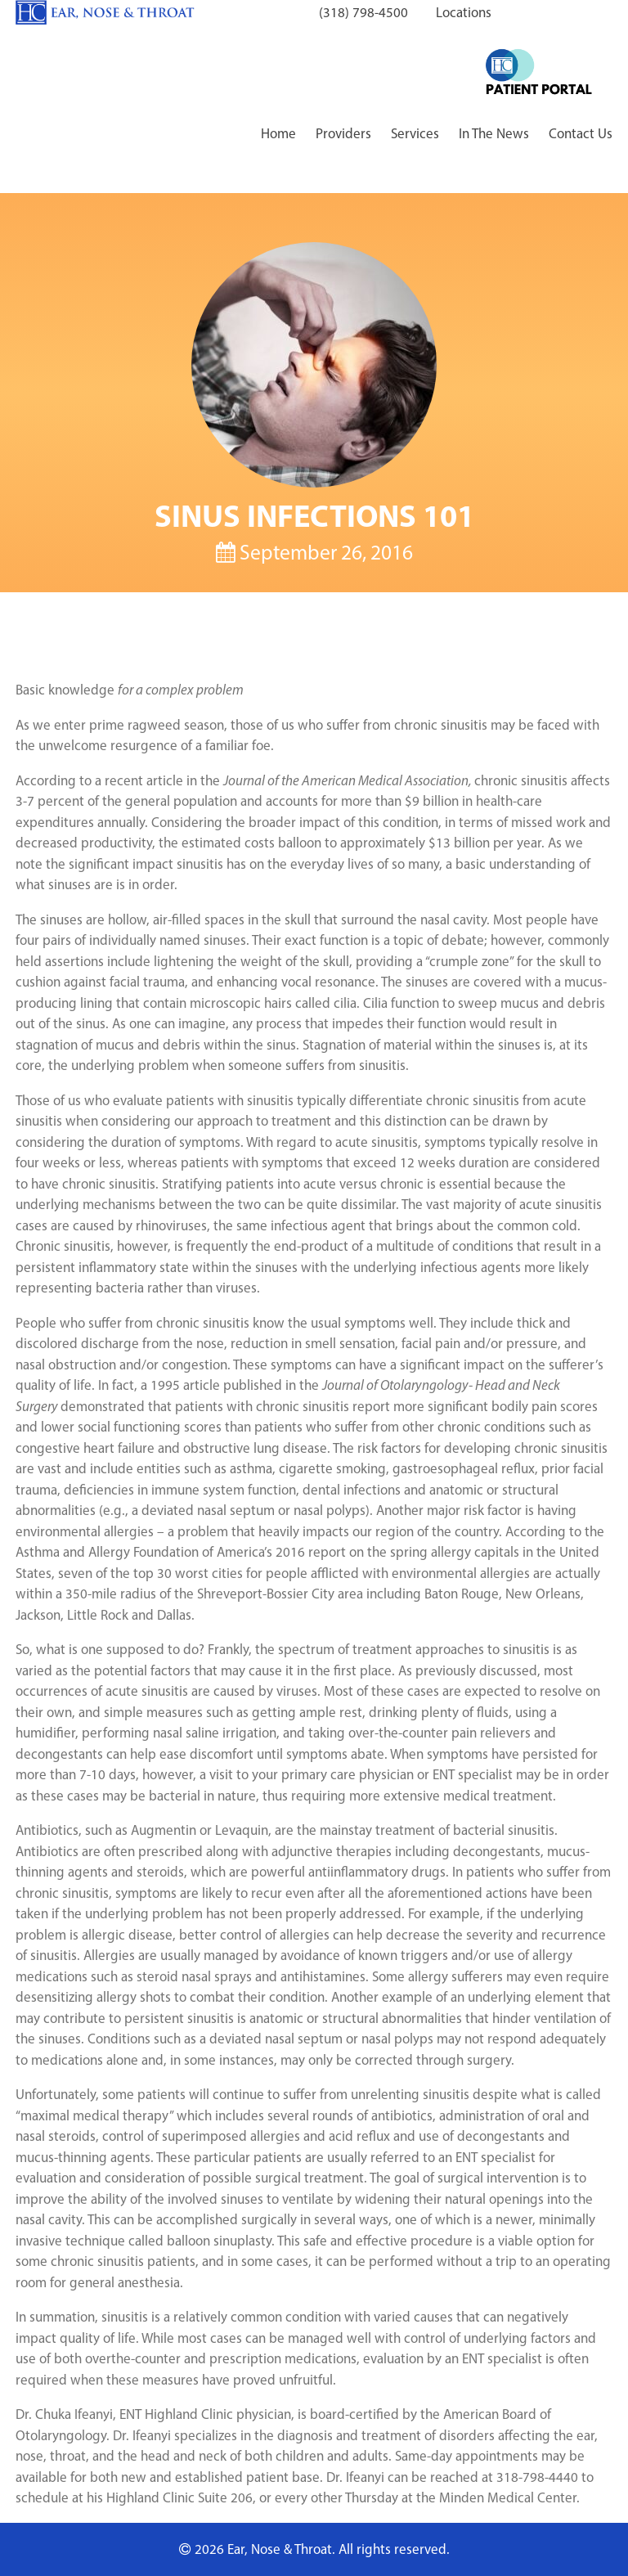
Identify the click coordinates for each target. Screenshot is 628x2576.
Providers (343, 133)
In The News (494, 133)
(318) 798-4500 (363, 12)
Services (415, 133)
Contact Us (580, 133)
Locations (463, 12)
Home (278, 133)
